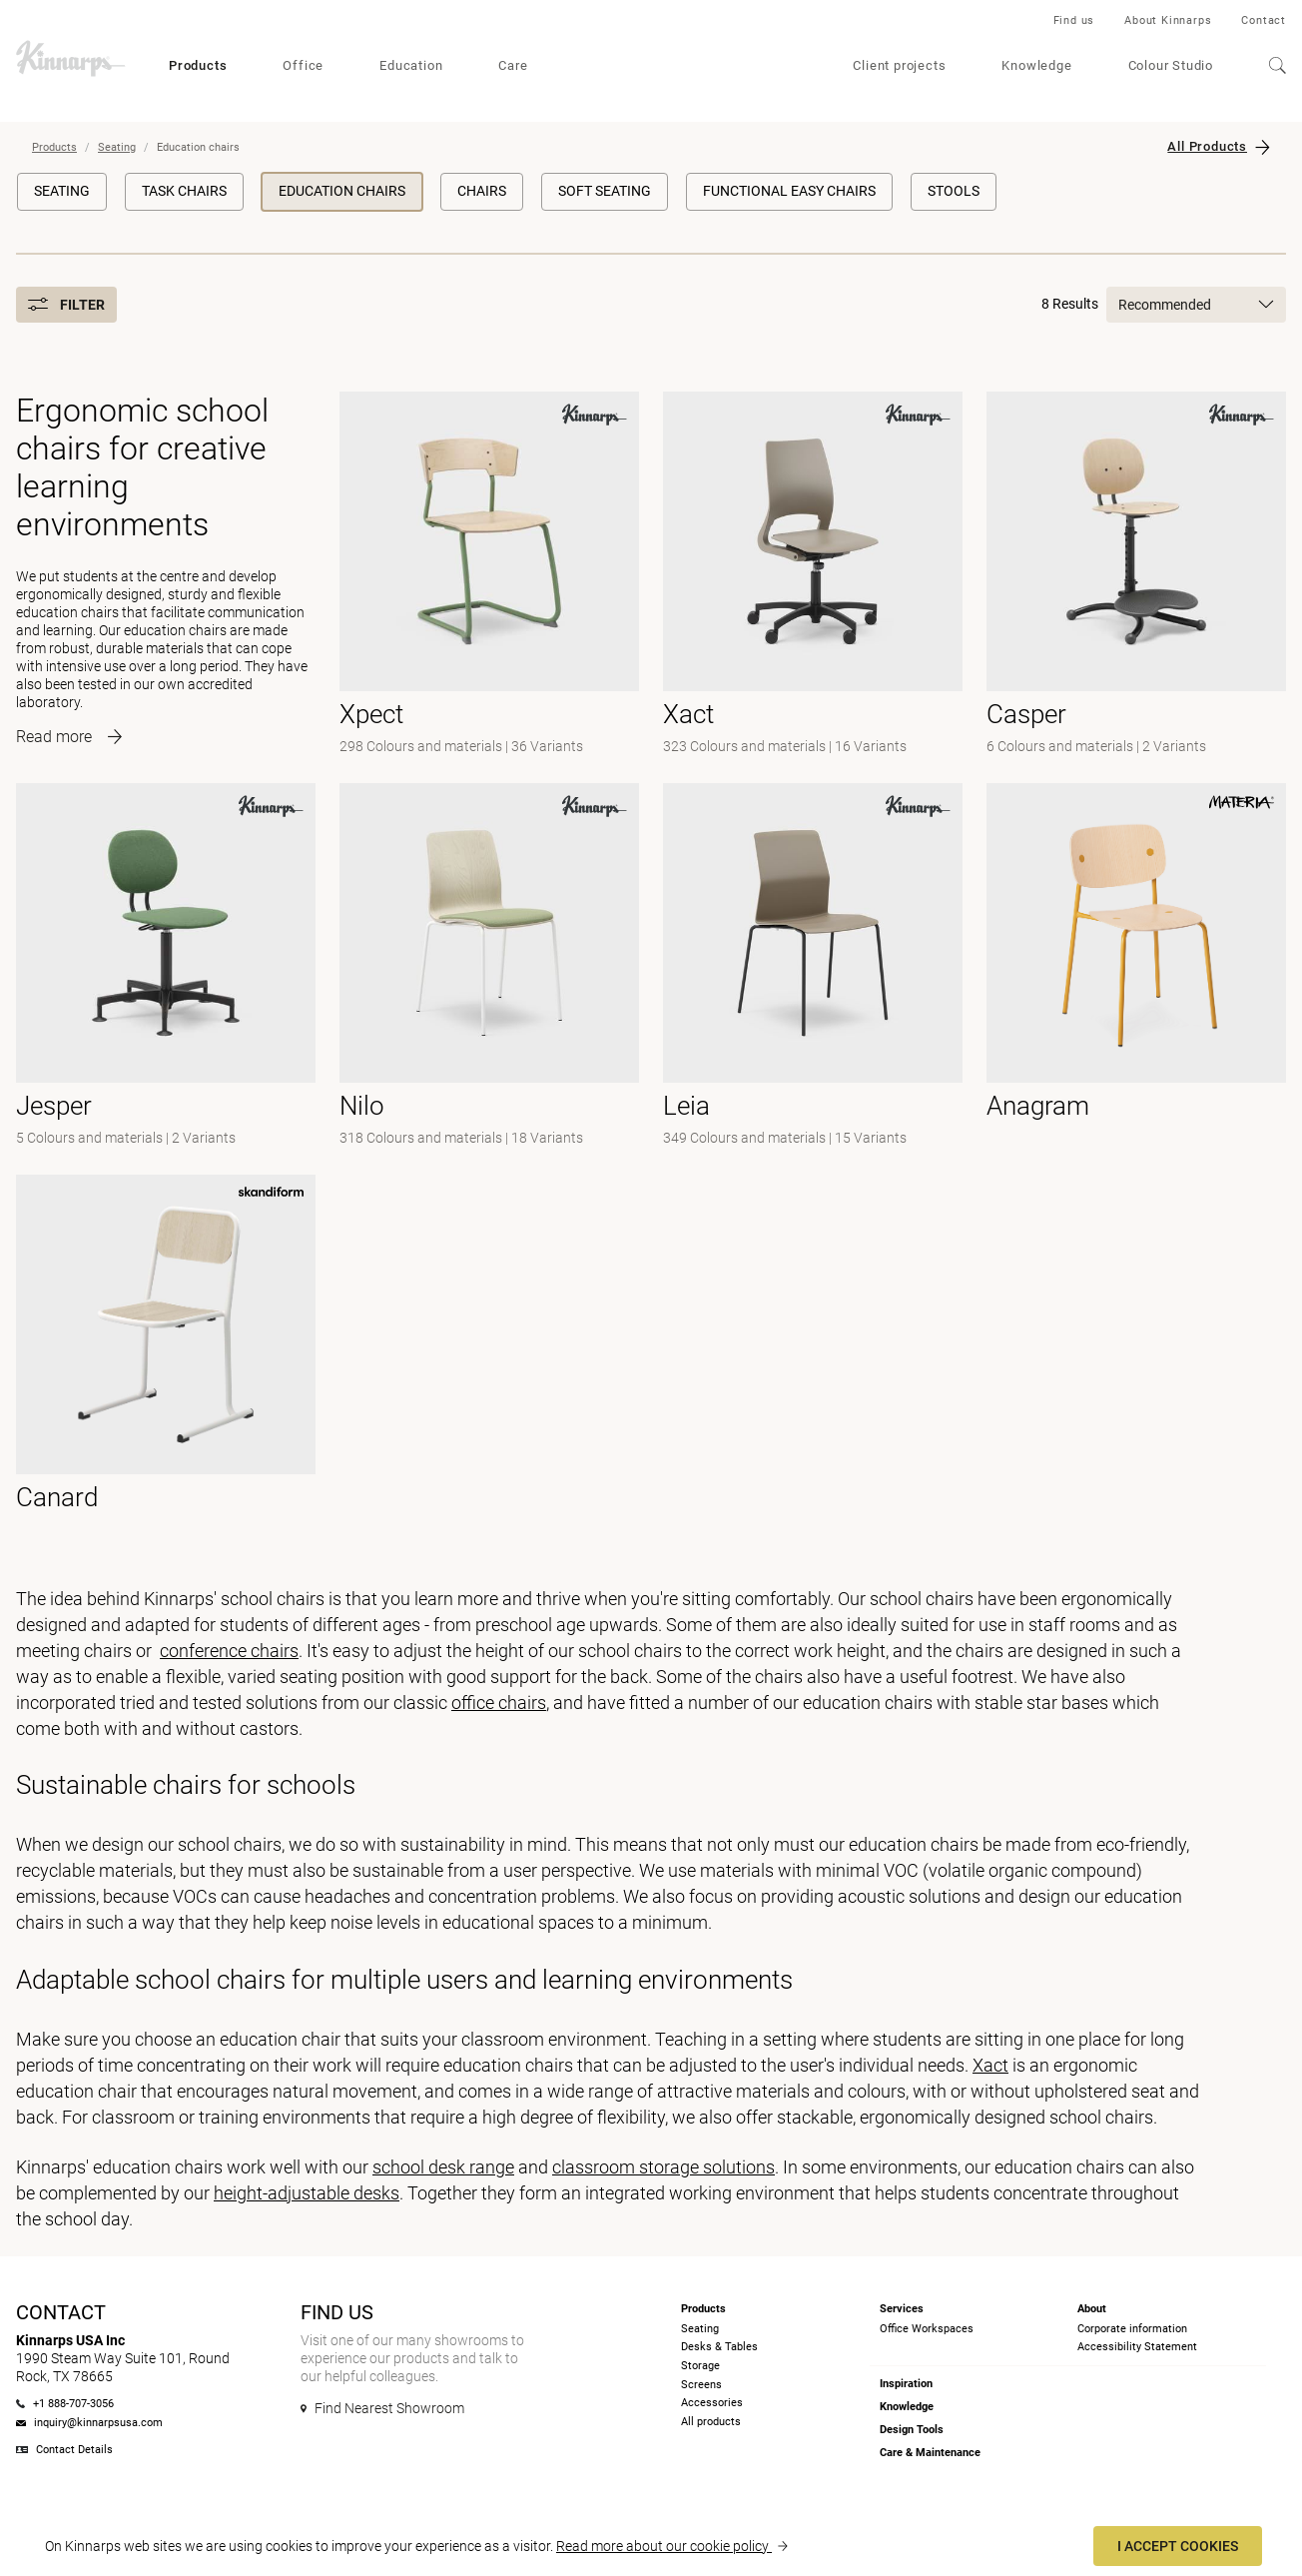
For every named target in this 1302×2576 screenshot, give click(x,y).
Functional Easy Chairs (789, 191)
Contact (1263, 20)
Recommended (1196, 305)
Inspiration (906, 2383)
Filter (66, 305)
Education (410, 65)
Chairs (481, 191)
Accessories (712, 2402)
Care (512, 65)
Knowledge (1036, 65)
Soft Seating (604, 191)
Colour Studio (1170, 65)
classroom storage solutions (663, 2166)
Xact (990, 2065)
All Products (1207, 146)
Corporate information (1132, 2328)
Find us (1074, 20)
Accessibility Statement (1137, 2346)
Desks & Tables (719, 2346)
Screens (701, 2384)
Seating (117, 147)
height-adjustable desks (306, 2192)
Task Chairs (184, 191)
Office (303, 65)
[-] (1136, 575)
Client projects (899, 65)
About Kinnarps (1167, 20)
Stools (953, 191)
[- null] (489, 575)
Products (198, 65)
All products (711, 2421)
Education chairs (342, 191)
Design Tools (912, 2429)
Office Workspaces (927, 2328)
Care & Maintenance (930, 2452)
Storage (700, 2365)
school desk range (443, 2166)
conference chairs (229, 1650)
